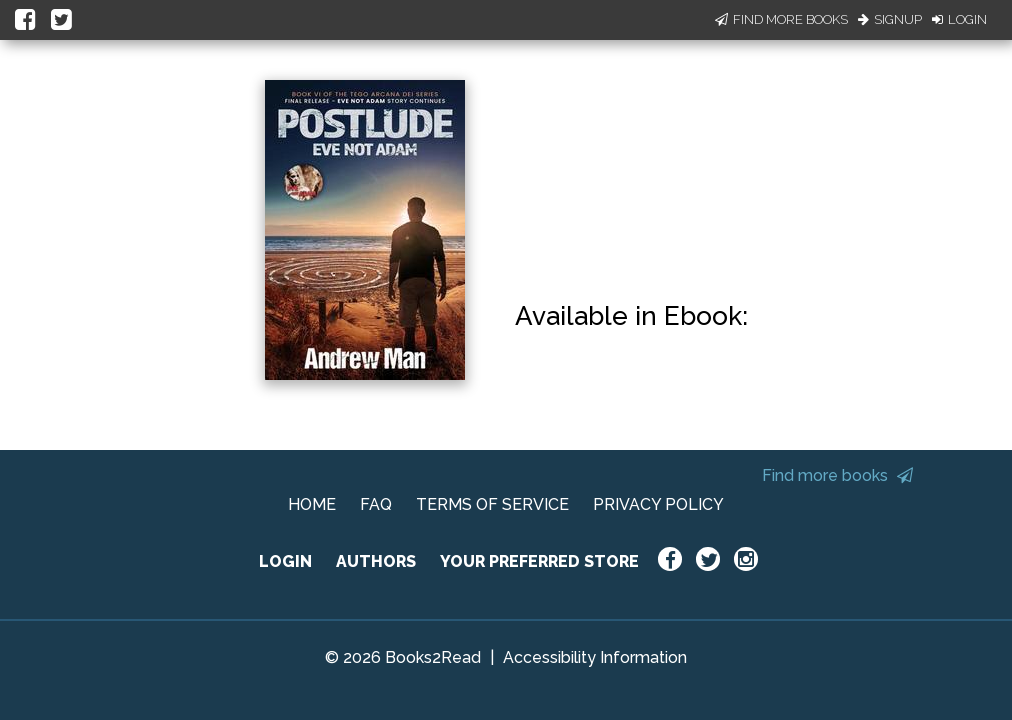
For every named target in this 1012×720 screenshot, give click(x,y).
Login (959, 19)
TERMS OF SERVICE (492, 504)
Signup (890, 19)
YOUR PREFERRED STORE (539, 561)
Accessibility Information (595, 657)
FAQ (376, 504)
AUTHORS (376, 561)
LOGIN (285, 561)
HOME (312, 504)
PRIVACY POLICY (658, 504)
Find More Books (781, 19)
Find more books (837, 475)
